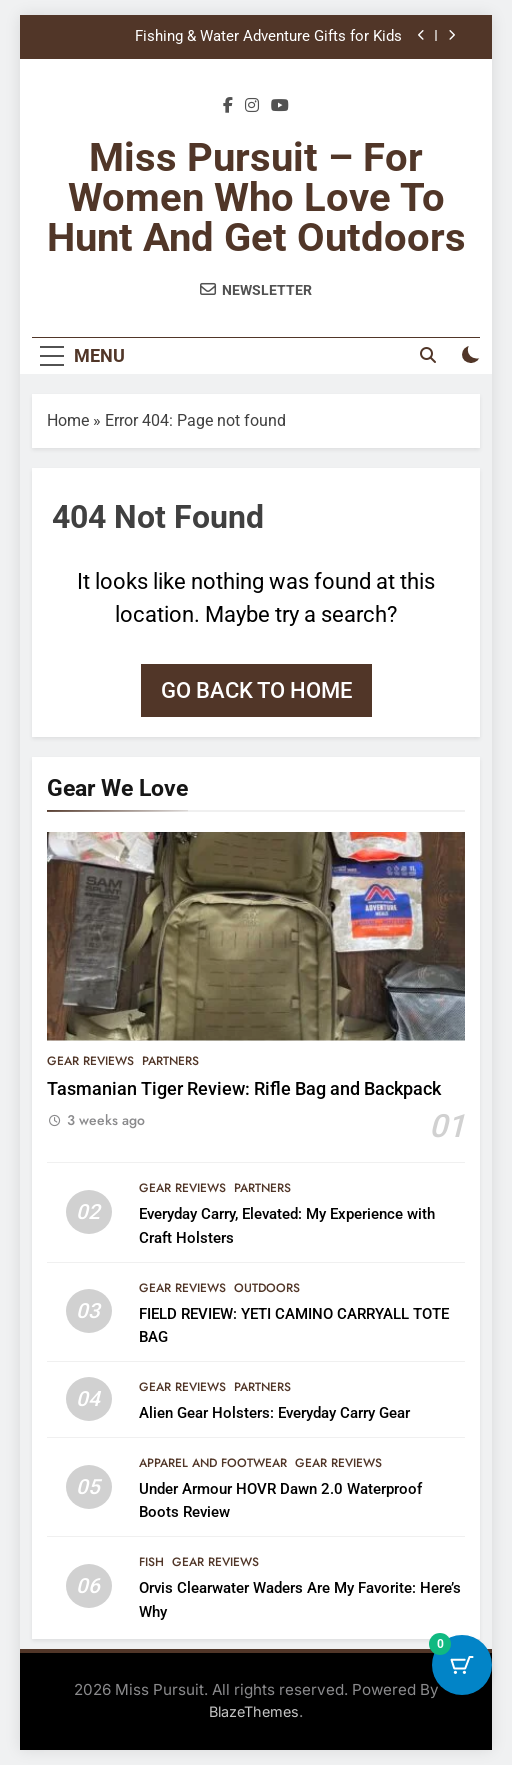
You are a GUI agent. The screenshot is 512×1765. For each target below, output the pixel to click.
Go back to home (256, 690)
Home (68, 420)
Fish (151, 1562)
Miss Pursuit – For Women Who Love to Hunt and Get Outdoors (256, 197)
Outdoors (267, 1288)
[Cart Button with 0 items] (462, 1665)
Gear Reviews (90, 1061)
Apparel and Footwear (213, 1463)
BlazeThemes (254, 1711)
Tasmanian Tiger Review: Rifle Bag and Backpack (244, 1089)
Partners (170, 1061)
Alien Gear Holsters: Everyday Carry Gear (274, 1413)
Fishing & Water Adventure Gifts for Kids (268, 37)
